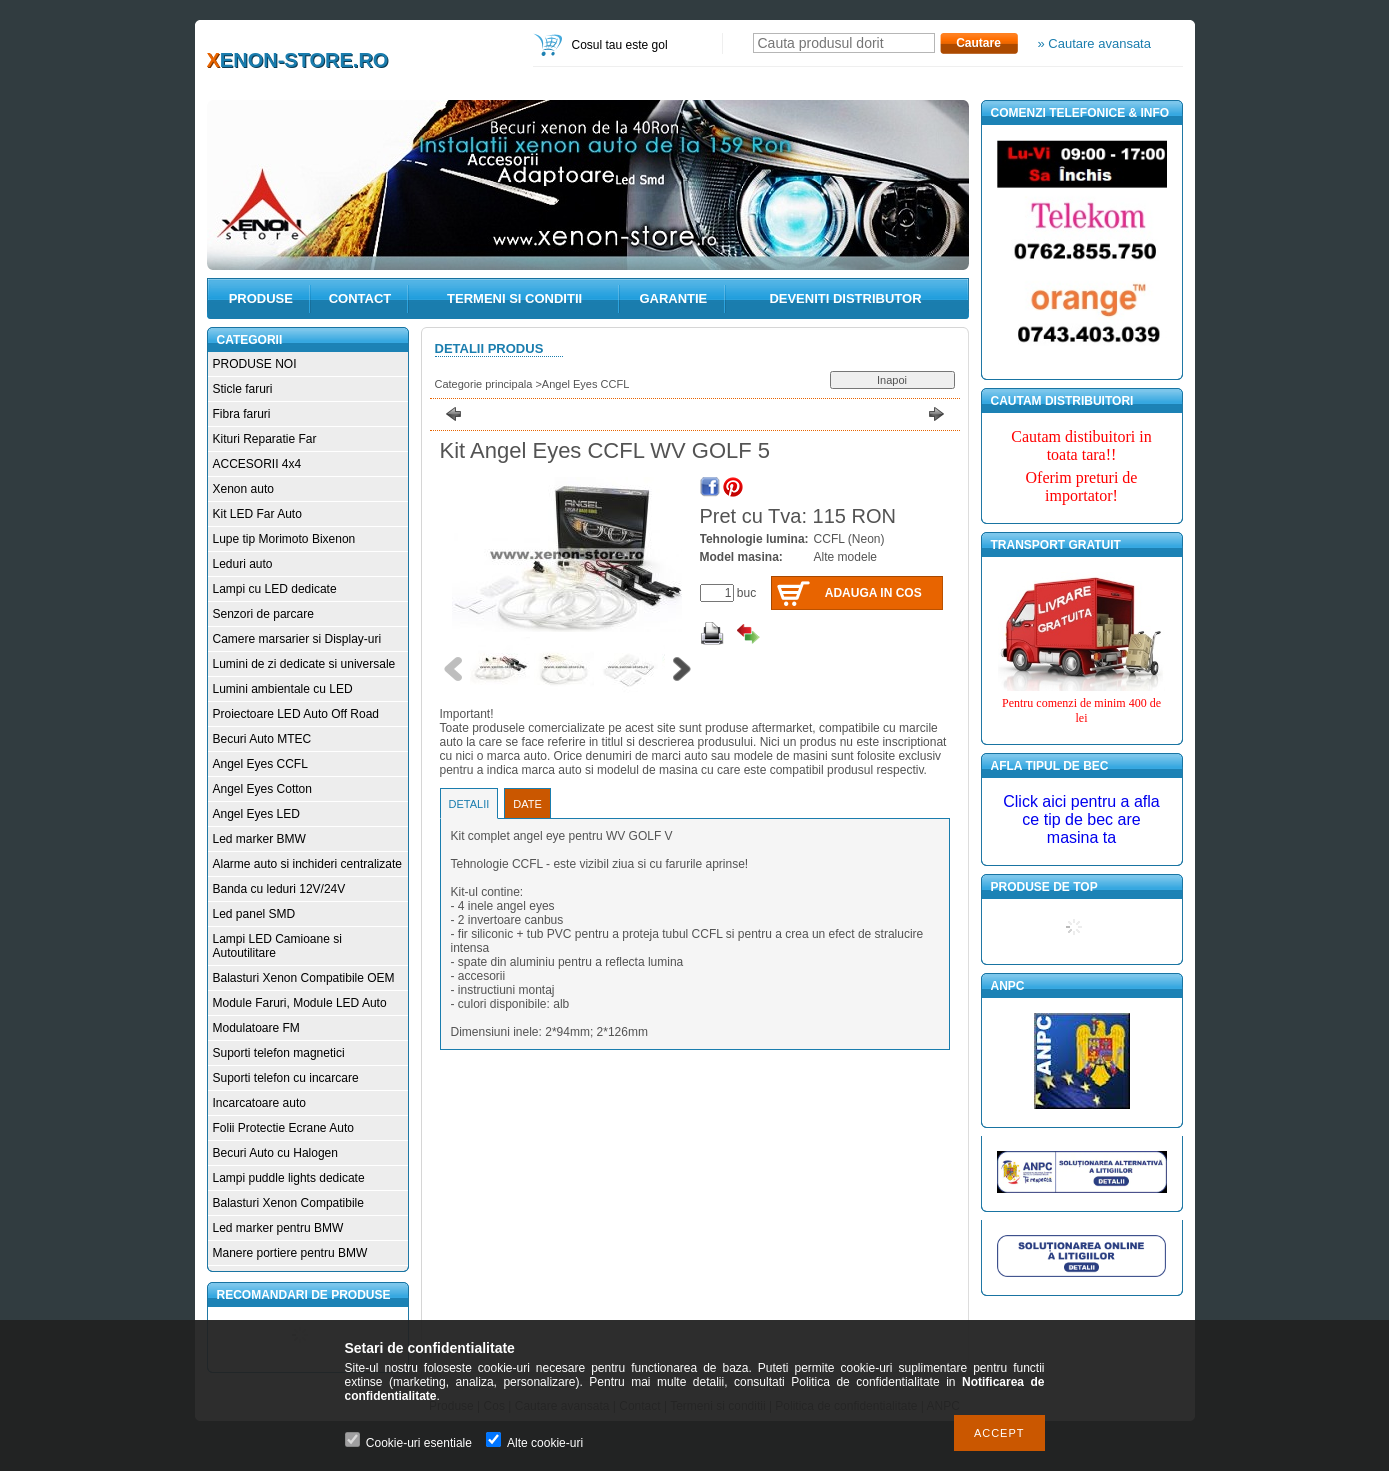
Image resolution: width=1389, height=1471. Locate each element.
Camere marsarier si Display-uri (297, 639)
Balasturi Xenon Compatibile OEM (304, 978)
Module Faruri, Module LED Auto (300, 1003)
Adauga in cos (873, 593)
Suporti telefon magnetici (279, 1053)
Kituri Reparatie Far (265, 439)
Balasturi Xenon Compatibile (288, 1203)
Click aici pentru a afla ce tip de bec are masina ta (1081, 819)
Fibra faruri (242, 414)
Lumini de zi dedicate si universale (304, 664)
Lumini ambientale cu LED (283, 689)
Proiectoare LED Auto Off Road (296, 714)
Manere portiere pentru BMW (290, 1253)
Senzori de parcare (263, 614)
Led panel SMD (254, 914)
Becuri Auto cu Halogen (275, 1153)
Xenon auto (243, 489)
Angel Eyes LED (256, 814)
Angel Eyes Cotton (262, 789)
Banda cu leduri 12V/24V (279, 889)
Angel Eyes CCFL (260, 764)
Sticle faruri (243, 389)
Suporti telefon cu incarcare (286, 1078)
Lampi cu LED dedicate (275, 589)
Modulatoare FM (256, 1028)
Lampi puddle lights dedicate (289, 1178)
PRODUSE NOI (255, 364)
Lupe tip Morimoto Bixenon (284, 539)
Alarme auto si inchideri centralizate (307, 864)
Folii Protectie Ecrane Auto (283, 1128)
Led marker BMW (259, 839)
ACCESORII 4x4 (257, 464)
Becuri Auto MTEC (262, 739)
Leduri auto (243, 564)
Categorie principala (484, 384)
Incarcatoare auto (259, 1103)
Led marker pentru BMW (278, 1228)
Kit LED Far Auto (257, 514)
